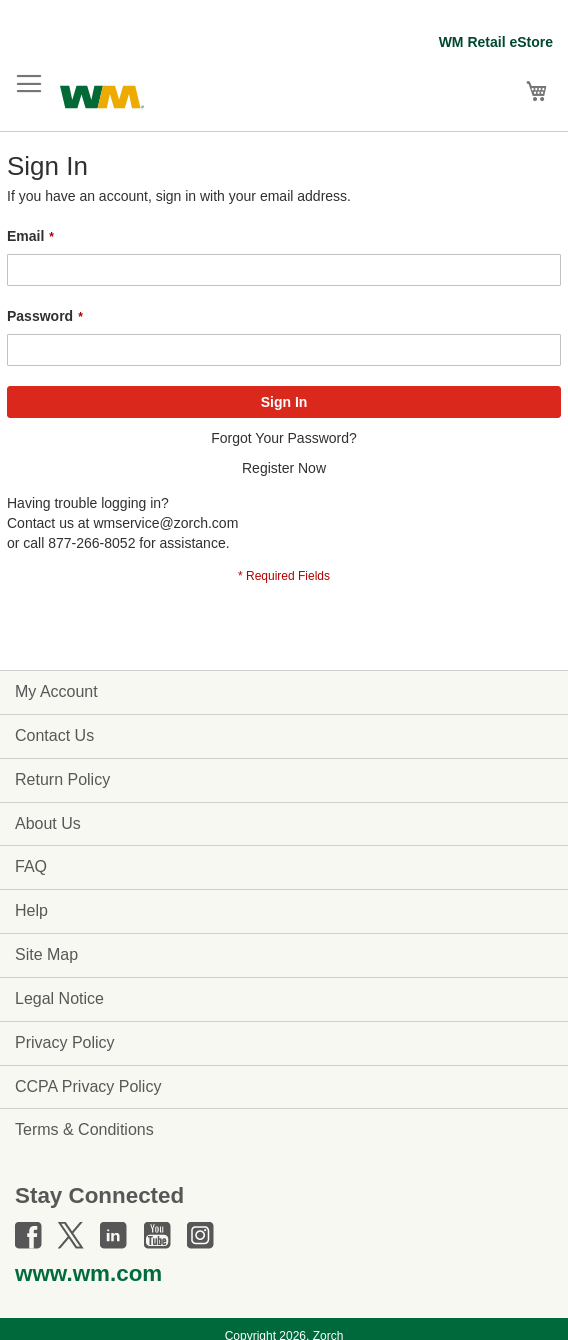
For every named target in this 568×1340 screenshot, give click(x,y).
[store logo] (102, 94)
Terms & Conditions (84, 1129)
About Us (48, 823)
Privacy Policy (65, 1042)
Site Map (46, 954)
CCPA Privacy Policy (88, 1086)
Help (31, 910)
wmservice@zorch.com (165, 523)
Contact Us (54, 735)
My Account (56, 691)
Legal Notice (59, 998)
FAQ (31, 866)
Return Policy (62, 779)
